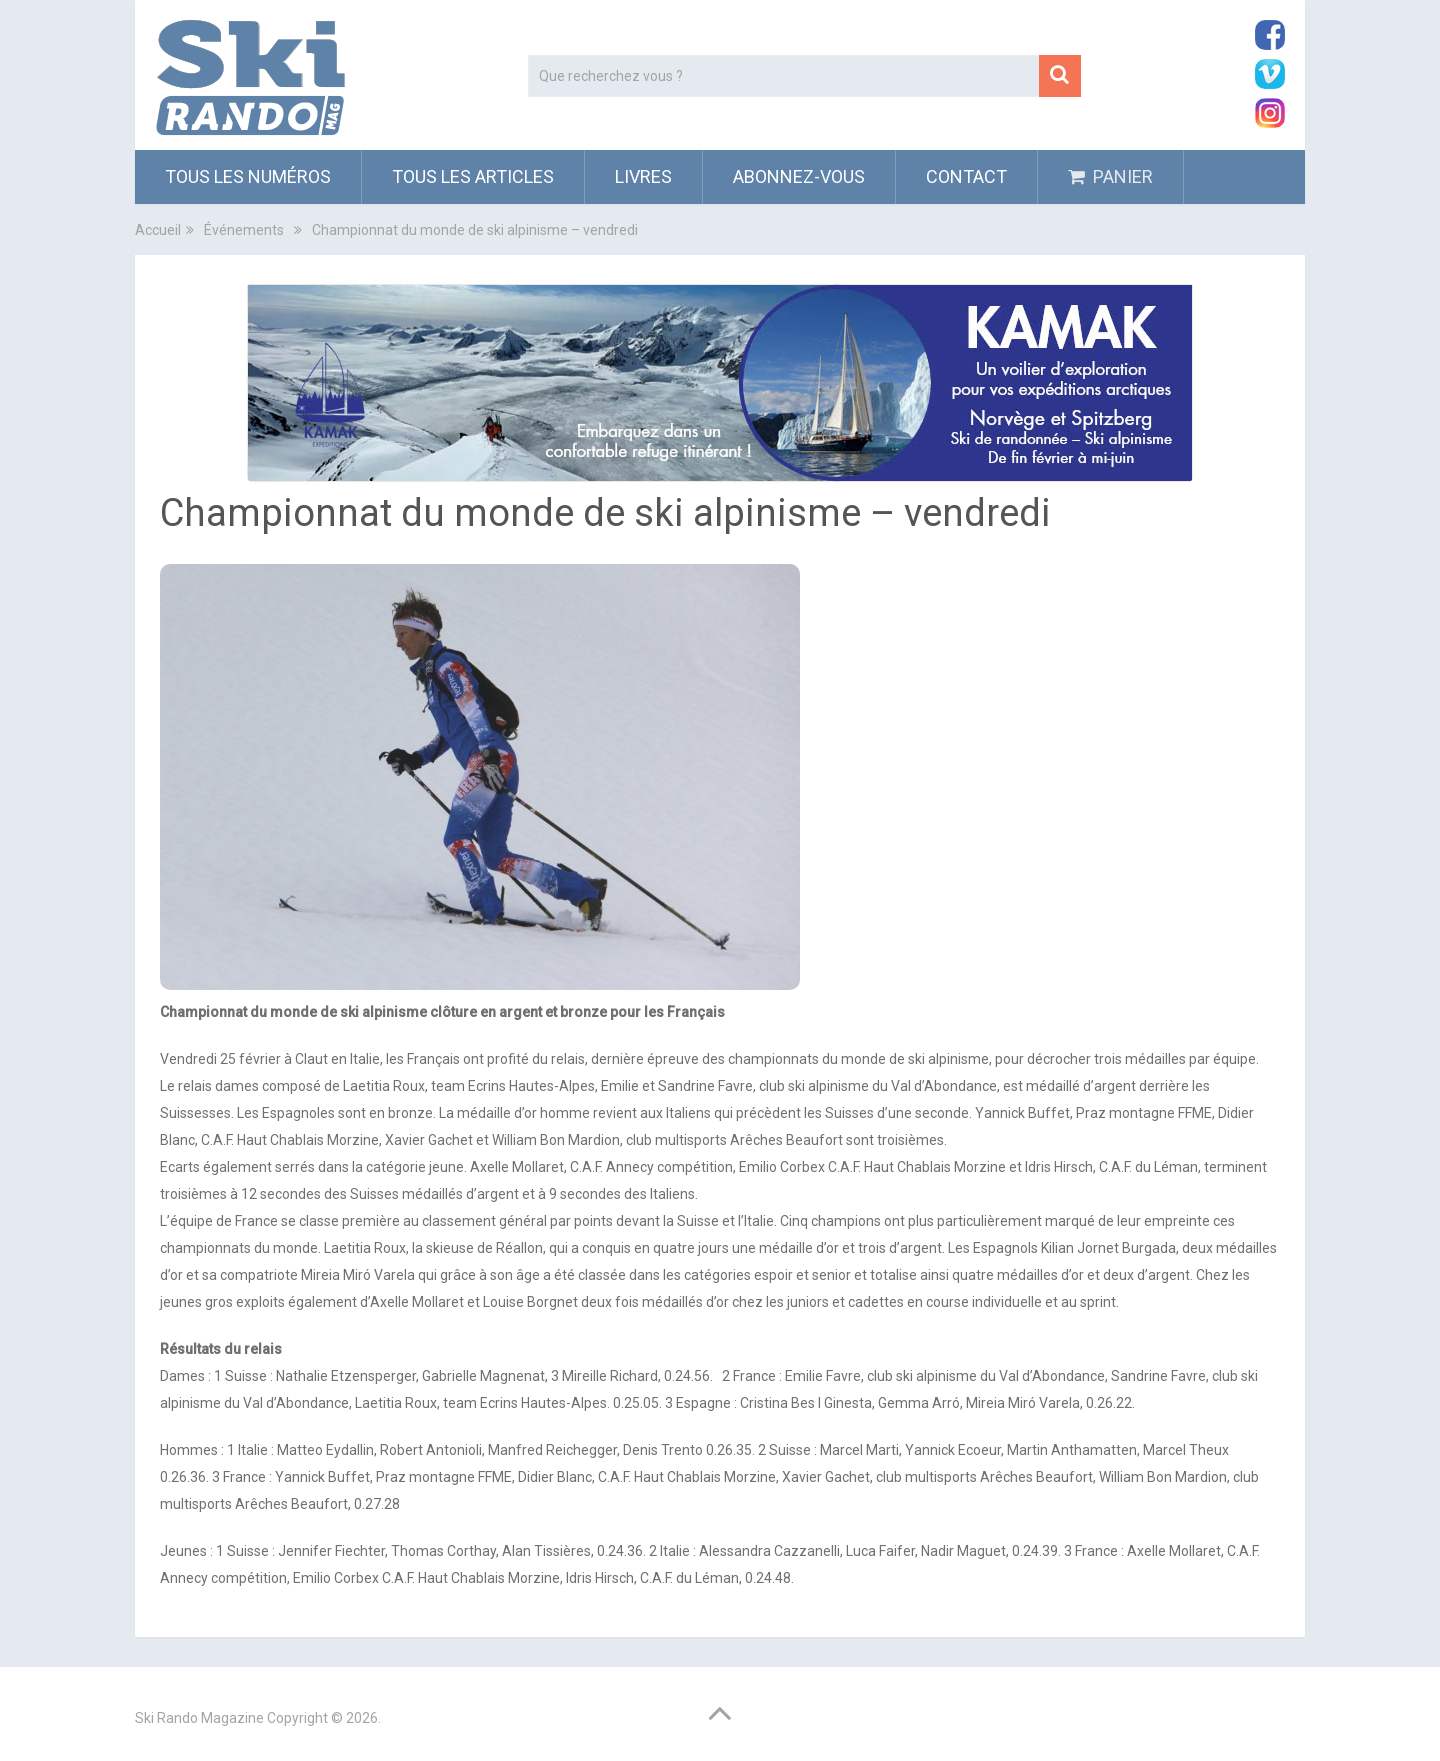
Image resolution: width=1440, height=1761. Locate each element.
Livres (643, 176)
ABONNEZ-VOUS (799, 176)
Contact (966, 176)
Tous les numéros (248, 176)
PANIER (1110, 176)
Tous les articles (473, 176)
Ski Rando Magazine (199, 1718)
